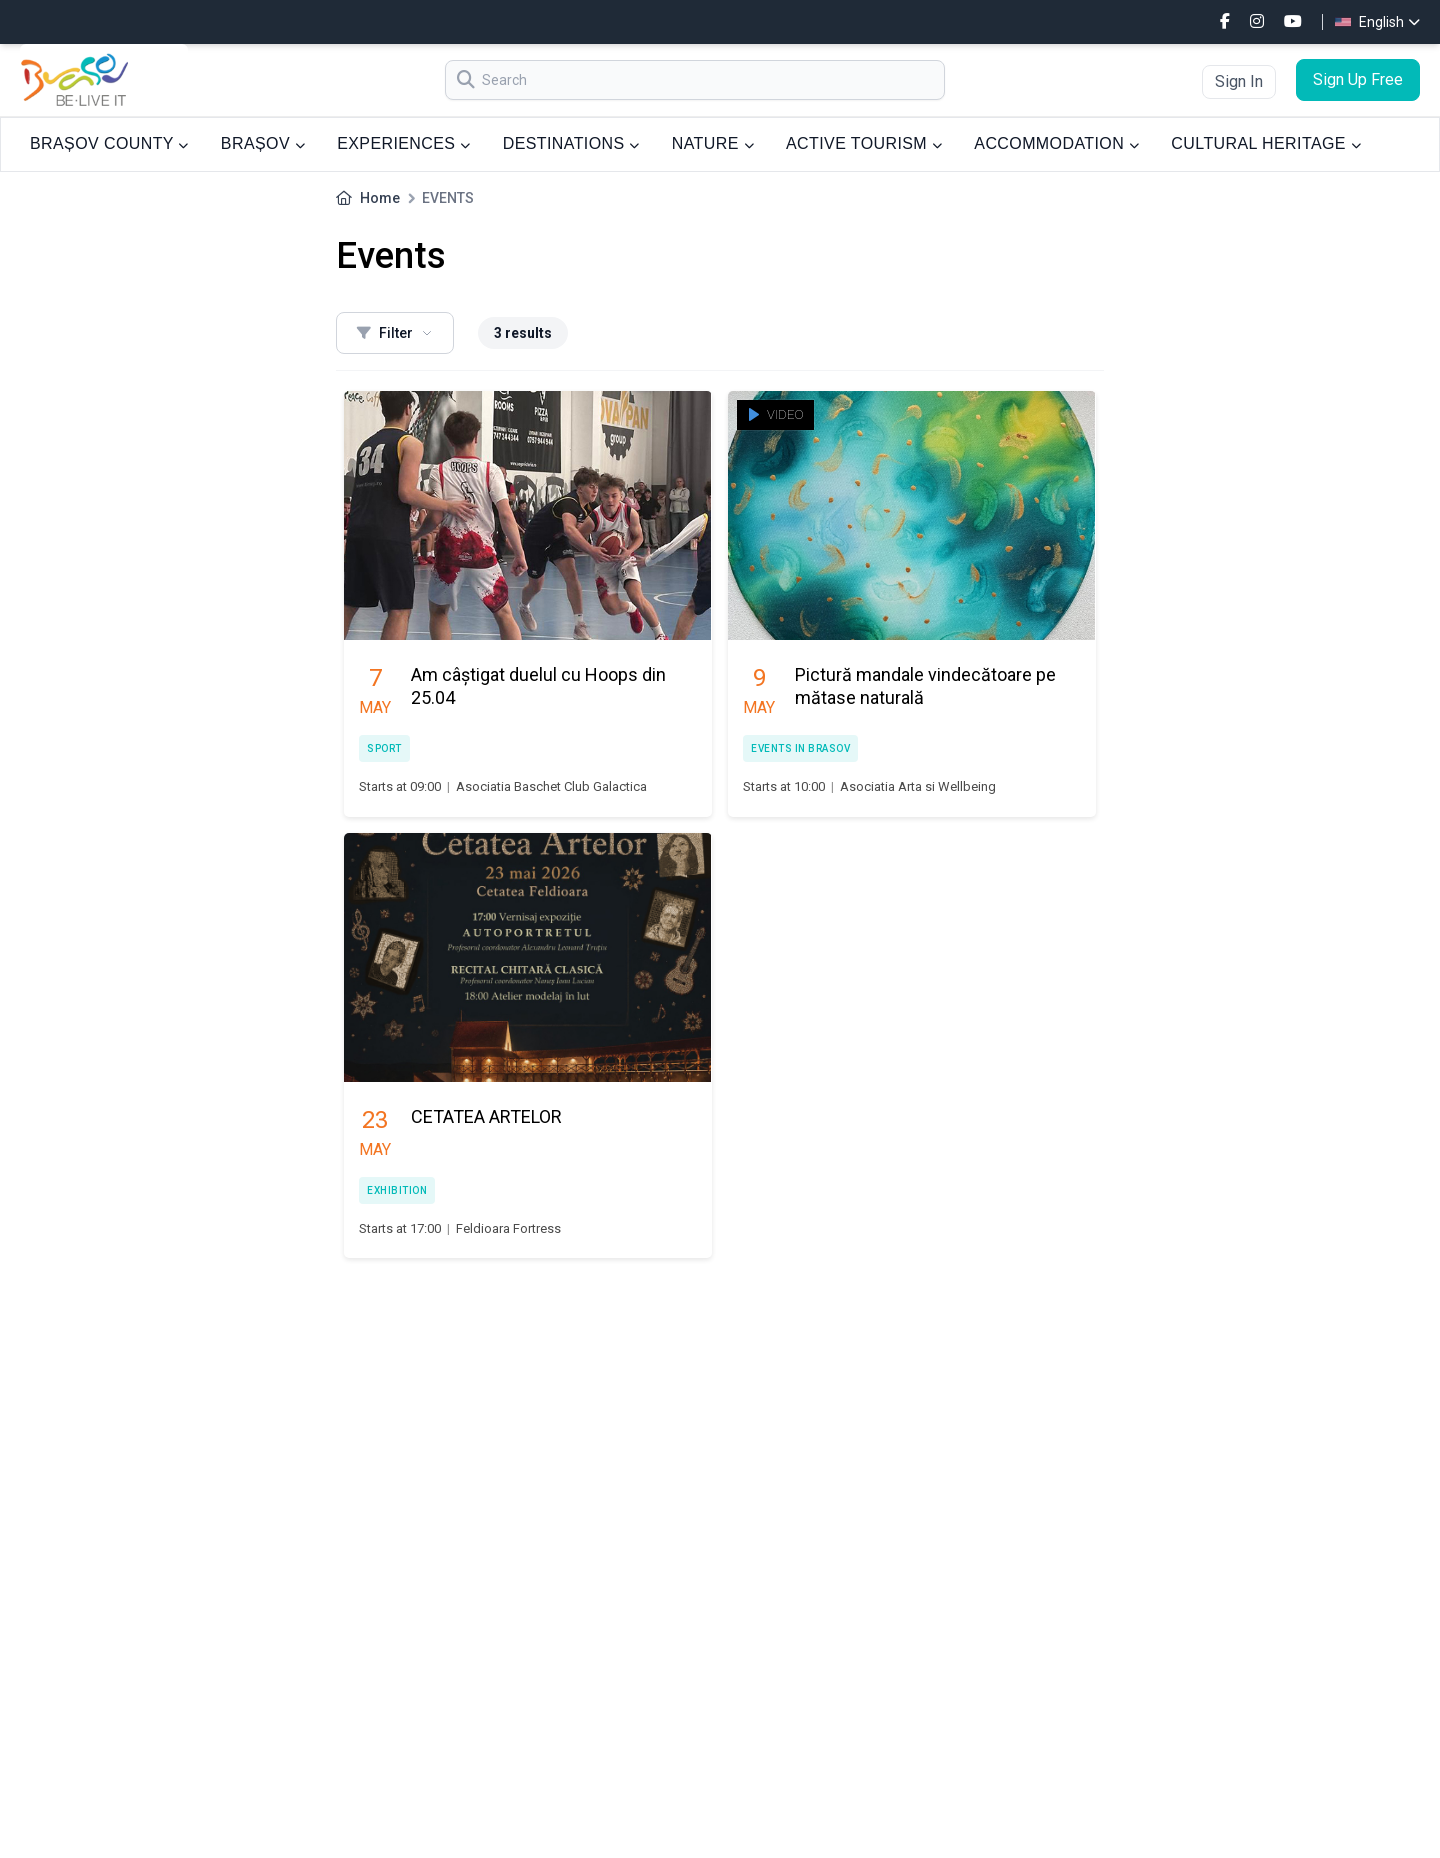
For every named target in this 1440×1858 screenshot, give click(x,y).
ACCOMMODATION (1056, 143)
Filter (395, 333)
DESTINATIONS (571, 143)
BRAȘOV (263, 143)
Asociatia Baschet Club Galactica (551, 786)
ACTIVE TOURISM (864, 143)
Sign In (1239, 81)
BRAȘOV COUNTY (109, 143)
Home (380, 198)
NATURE (713, 143)
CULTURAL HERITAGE (1266, 143)
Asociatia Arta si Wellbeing (918, 786)
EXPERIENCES (403, 143)
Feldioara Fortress (508, 1228)
